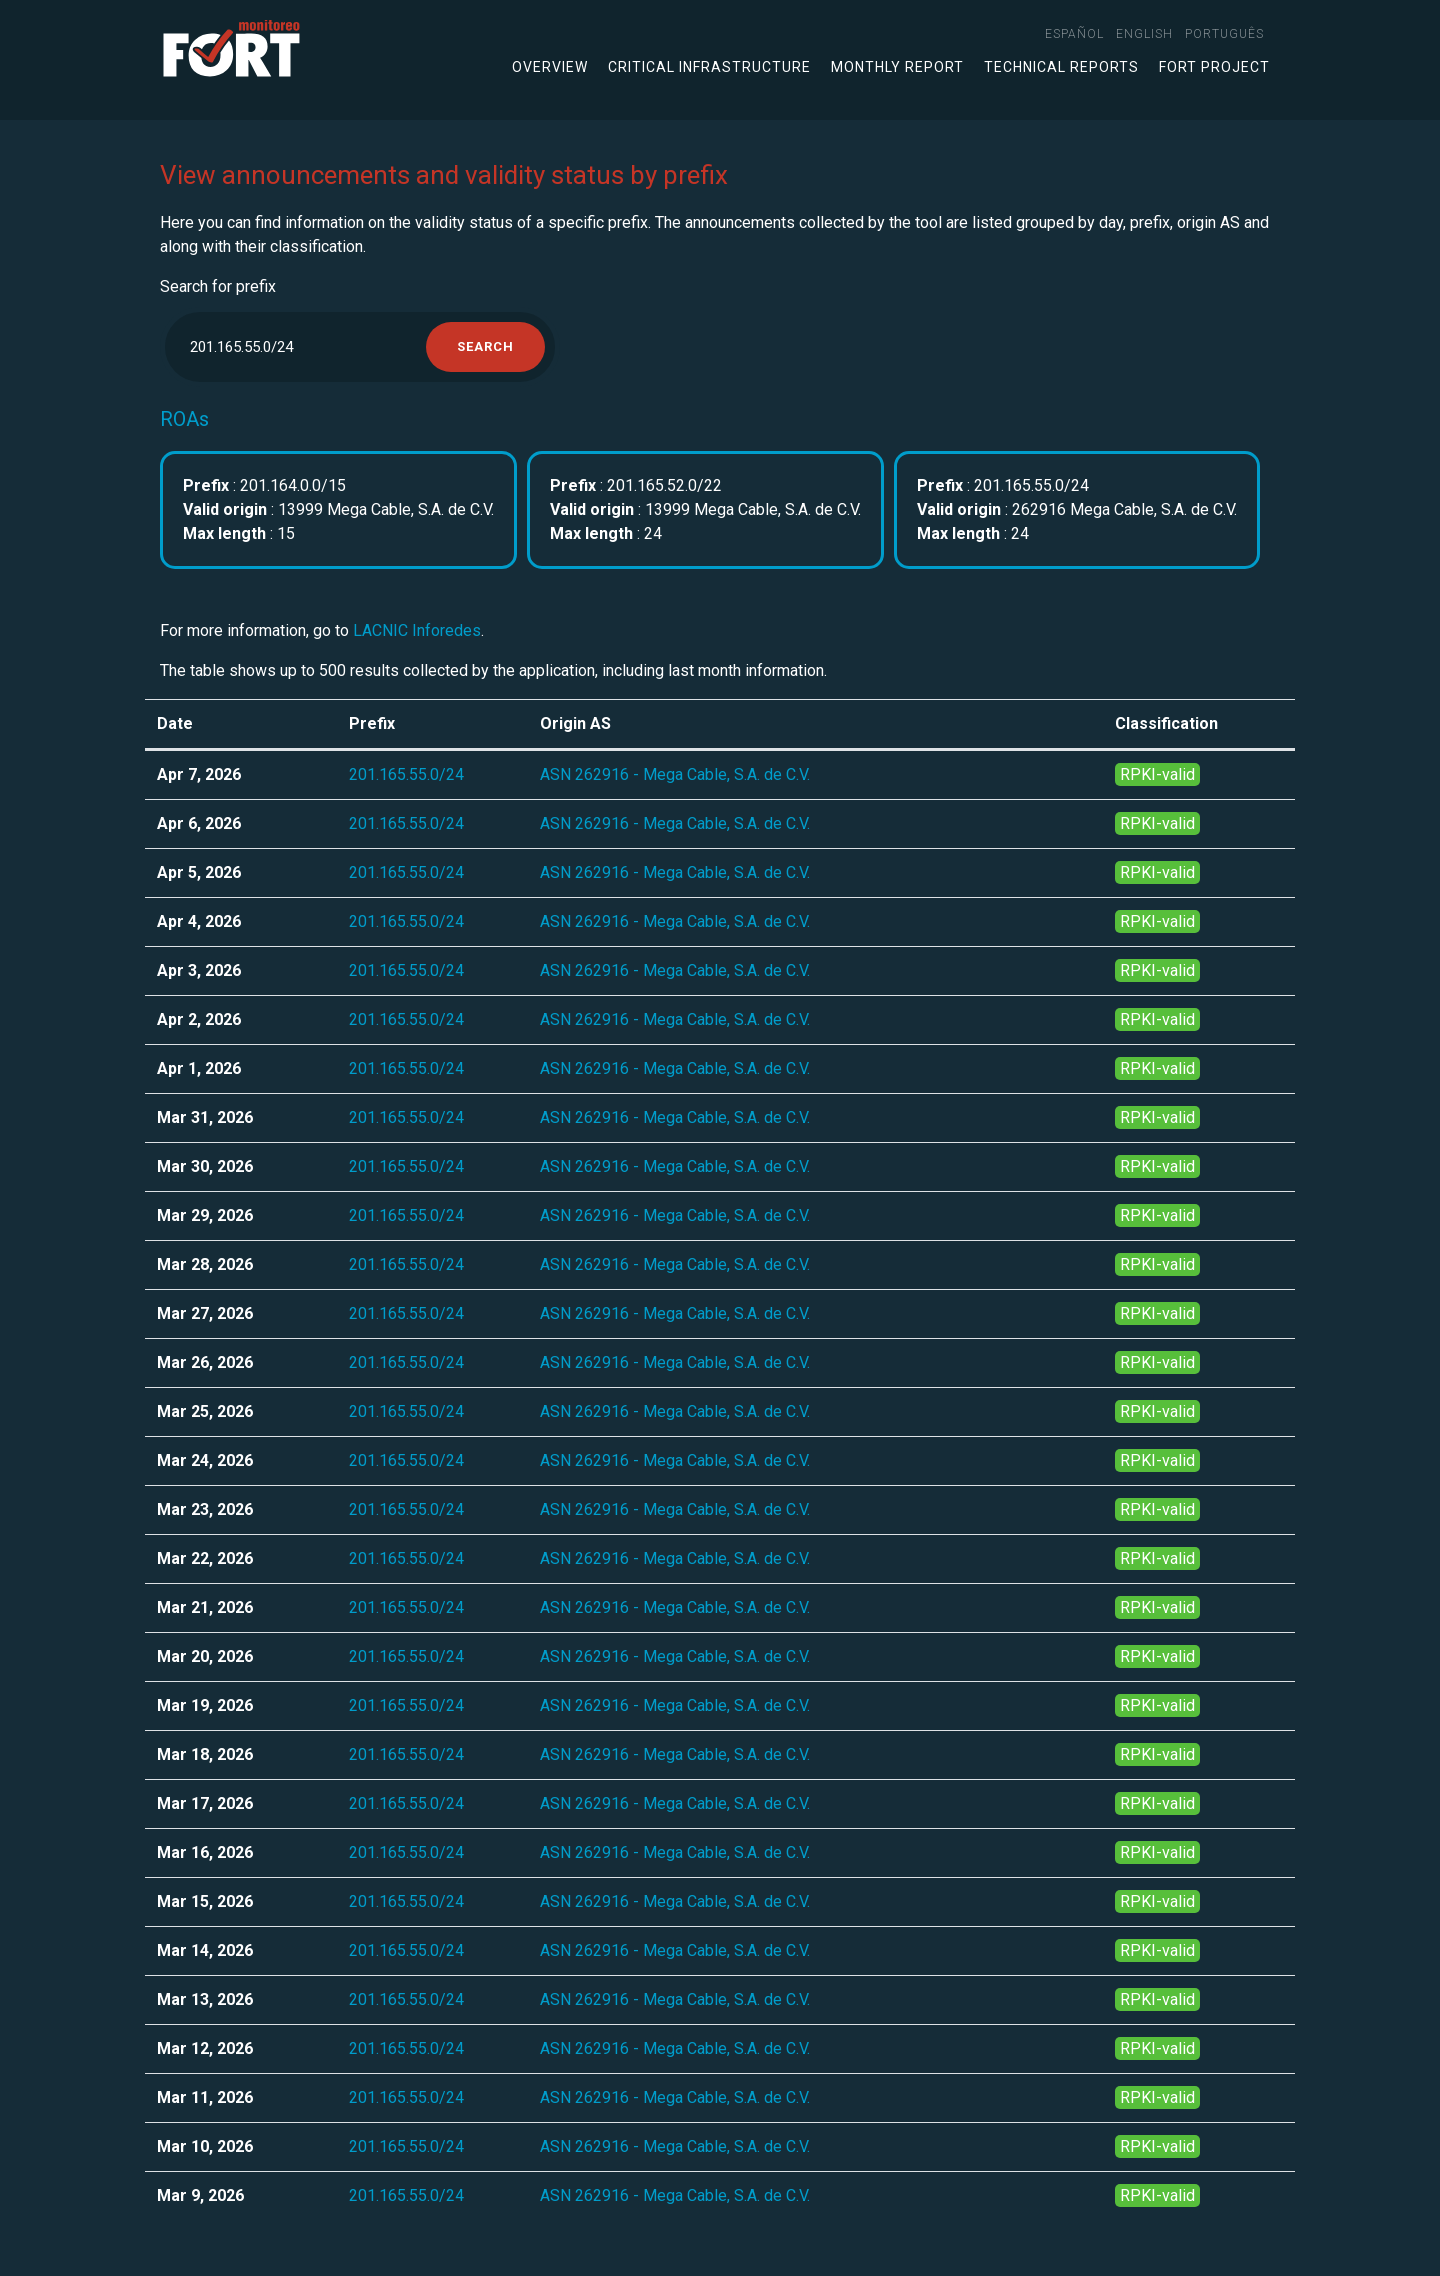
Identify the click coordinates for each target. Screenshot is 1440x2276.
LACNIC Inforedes (417, 630)
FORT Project (1214, 67)
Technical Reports (1061, 67)
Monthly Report (897, 67)
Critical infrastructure (709, 67)
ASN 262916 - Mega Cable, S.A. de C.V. (675, 774)
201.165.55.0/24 (406, 774)
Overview (550, 67)
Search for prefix (218, 286)
